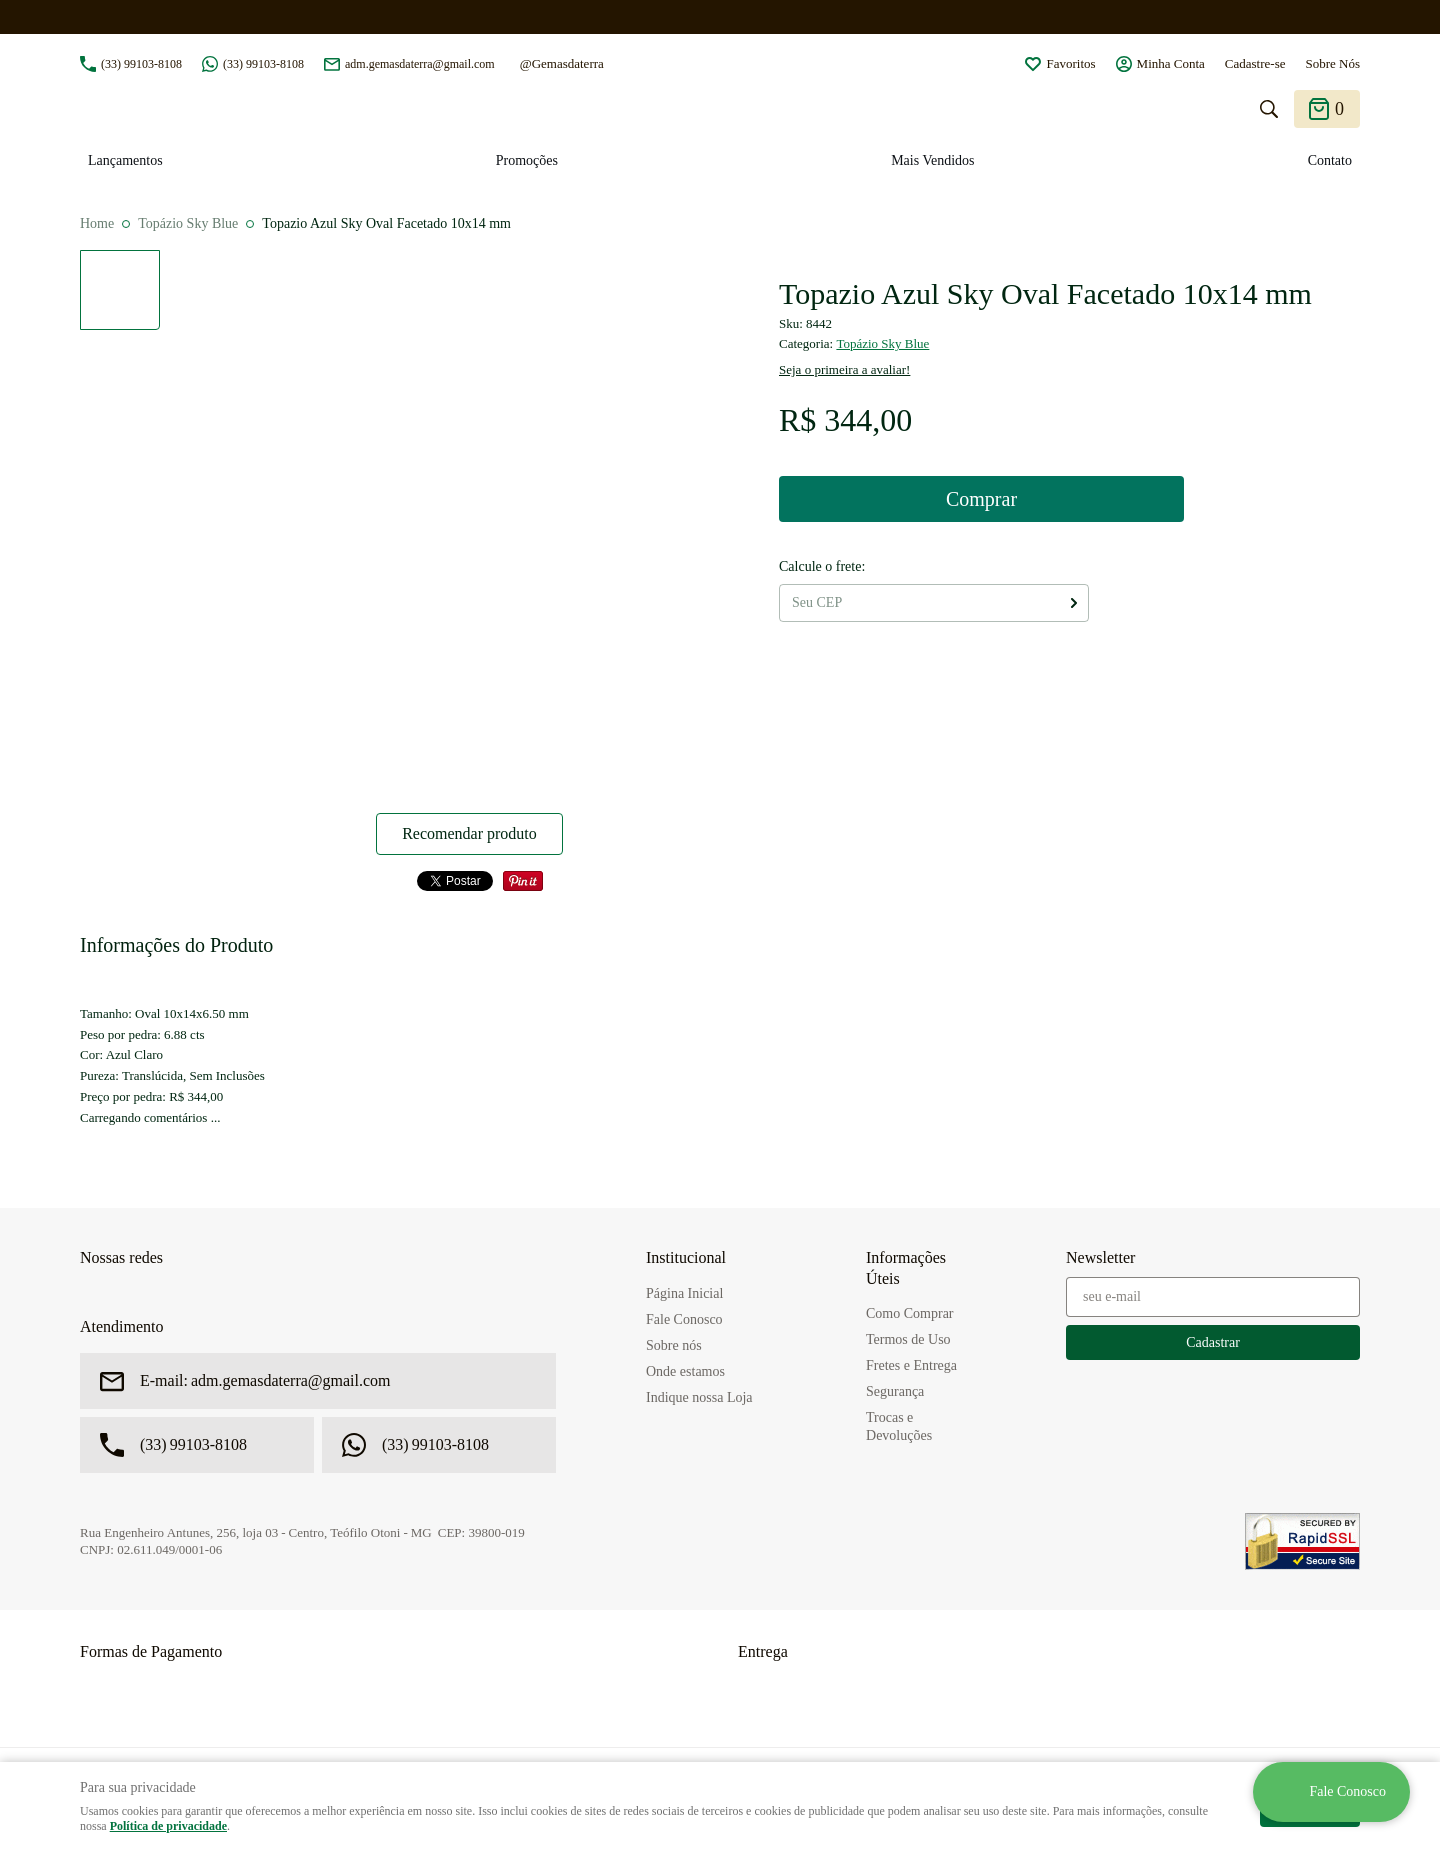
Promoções (527, 160)
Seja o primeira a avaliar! (844, 369)
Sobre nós (674, 1345)
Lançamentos (125, 160)
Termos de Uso (908, 1339)
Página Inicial (684, 1293)
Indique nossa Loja (699, 1397)
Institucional (686, 1257)
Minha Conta (1171, 63)
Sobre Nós (1332, 63)
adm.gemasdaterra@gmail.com (420, 64)
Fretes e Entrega (911, 1365)
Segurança (895, 1391)
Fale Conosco (684, 1319)
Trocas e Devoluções (899, 1426)
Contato (1330, 160)
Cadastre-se (1255, 63)
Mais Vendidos (932, 160)
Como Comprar (910, 1313)
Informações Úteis (906, 1268)
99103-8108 (141, 64)
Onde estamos (685, 1371)
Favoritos (1070, 63)
